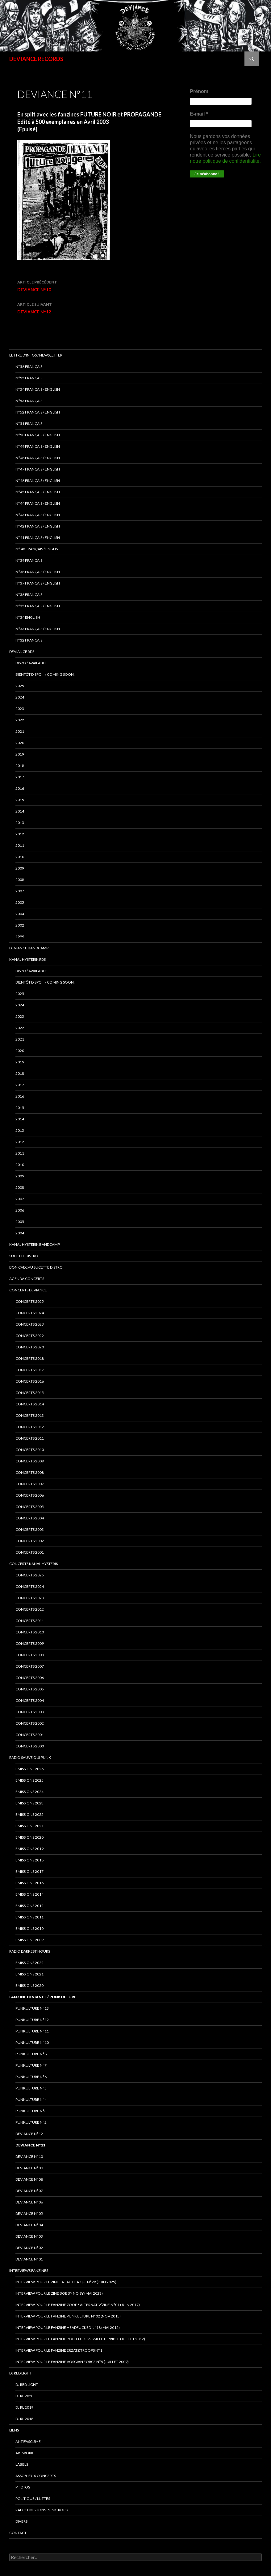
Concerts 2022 (29, 1335)
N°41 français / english (37, 537)
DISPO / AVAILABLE (31, 663)
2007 (19, 891)
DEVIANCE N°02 (29, 2247)
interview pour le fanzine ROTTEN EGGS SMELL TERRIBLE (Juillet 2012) (80, 2339)
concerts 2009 (29, 1461)
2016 (19, 788)
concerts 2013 (29, 1415)
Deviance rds (21, 651)
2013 (19, 822)
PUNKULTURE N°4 (31, 2099)
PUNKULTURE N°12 (32, 2019)
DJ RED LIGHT (20, 2373)
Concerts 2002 (29, 1723)
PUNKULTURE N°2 (31, 2122)
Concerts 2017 (29, 1369)
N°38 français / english (37, 571)
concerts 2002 (29, 1541)
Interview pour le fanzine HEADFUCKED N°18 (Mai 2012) (67, 2327)
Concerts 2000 (29, 1746)
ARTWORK (24, 2453)
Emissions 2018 (29, 1860)
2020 (19, 742)
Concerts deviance (28, 1290)
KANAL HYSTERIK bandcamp (34, 1244)
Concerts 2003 (29, 1712)
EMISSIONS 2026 (29, 1769)
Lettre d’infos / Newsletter (35, 355)
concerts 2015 (29, 1392)
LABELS (21, 2464)
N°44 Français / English (37, 503)
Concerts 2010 (29, 1632)
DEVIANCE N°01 (29, 2259)
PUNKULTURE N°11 (32, 2031)
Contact (18, 2532)
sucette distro (23, 1255)
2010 (19, 856)
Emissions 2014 (29, 1894)
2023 (19, 708)
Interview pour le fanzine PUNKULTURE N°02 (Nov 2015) (68, 2316)
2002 (19, 925)
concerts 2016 (29, 1381)
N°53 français (28, 400)
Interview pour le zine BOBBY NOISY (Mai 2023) (59, 2293)
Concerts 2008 (29, 1655)
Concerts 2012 (29, 1609)
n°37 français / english (37, 583)
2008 (19, 879)
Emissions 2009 (29, 1940)
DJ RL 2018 (24, 2418)
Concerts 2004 (29, 1700)
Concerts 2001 (29, 1734)
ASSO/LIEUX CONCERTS (35, 2475)
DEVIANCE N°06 (29, 2202)
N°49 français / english (37, 446)
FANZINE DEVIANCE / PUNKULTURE (42, 1997)
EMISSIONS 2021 (29, 1826)
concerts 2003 (29, 1529)
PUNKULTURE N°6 (31, 2076)
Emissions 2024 (29, 1791)
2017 (19, 777)
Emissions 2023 (29, 1803)
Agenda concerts (26, 1278)
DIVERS (21, 2521)
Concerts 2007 (29, 1666)
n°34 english (27, 617)
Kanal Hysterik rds (27, 959)
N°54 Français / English (37, 389)
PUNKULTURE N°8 (31, 2054)
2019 (19, 754)
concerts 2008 (29, 1472)
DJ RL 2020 (24, 2396)
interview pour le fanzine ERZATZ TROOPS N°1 (58, 2350)
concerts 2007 (29, 1484)
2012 (19, 834)
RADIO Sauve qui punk (30, 1757)
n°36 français (28, 594)
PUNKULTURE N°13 (32, 2008)
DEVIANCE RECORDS (36, 58)
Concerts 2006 (29, 1677)
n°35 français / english (37, 606)
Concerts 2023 (29, 1324)
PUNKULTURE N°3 (31, 2111)
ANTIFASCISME (28, 2441)
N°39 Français (28, 560)
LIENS (14, 2430)
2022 (19, 720)
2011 (19, 845)
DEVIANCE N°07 (29, 2190)
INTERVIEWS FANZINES (28, 2270)
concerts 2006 (29, 1495)
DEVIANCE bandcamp (28, 948)
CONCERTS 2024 (29, 1586)
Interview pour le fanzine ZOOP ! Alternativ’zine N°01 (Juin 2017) (77, 2304)
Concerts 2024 (29, 1312)
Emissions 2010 (29, 1928)
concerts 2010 (29, 1449)
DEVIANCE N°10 (90, 285)
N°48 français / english (37, 457)
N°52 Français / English (37, 412)
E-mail (199, 113)
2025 (19, 685)
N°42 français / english (37, 526)
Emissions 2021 (29, 1974)
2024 (19, 697)
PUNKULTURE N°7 (31, 2065)
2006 (19, 1210)
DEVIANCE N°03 (29, 2236)
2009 (19, 868)
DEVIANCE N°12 (90, 307)
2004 (19, 913)
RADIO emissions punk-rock (41, 2510)
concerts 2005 (29, 1506)
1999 (19, 936)
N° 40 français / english (37, 549)
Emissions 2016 (29, 1883)
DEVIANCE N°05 (29, 2213)
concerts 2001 (29, 1552)
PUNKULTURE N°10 (32, 2042)
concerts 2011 (29, 1438)
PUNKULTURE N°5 (31, 2088)
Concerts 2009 (29, 1643)
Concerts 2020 (29, 1347)
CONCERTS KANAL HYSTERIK (33, 1563)
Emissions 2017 (29, 1871)
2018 (19, 765)
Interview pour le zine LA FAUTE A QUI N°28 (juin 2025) (65, 2282)
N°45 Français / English (37, 492)
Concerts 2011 (29, 1620)
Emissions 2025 (29, 1780)
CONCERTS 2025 (29, 1301)
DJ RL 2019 (24, 2407)
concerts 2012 (29, 1427)
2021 (19, 731)
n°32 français (28, 640)
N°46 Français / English (37, 480)
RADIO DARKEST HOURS (29, 1951)
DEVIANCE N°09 (29, 2168)
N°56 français (28, 366)
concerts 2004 (29, 1518)
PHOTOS (22, 2487)
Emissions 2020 (29, 1837)
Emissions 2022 (29, 1814)
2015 (19, 799)
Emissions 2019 (29, 1848)
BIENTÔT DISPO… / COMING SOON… (46, 674)
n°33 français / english (37, 628)
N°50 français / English (37, 435)
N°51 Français (28, 423)
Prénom (199, 91)
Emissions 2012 (29, 1905)
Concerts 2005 (29, 1689)
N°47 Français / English (37, 469)
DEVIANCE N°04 (29, 2225)
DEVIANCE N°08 (29, 2179)
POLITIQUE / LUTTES (32, 2498)
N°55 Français (28, 378)
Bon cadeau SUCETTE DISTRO (36, 1267)
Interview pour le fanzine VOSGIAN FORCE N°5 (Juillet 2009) (72, 2361)
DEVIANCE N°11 (30, 2145)
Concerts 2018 (29, 1358)
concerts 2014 (29, 1404)
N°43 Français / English (37, 514)
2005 (19, 902)
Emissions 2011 (29, 1917)
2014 (19, 811)
